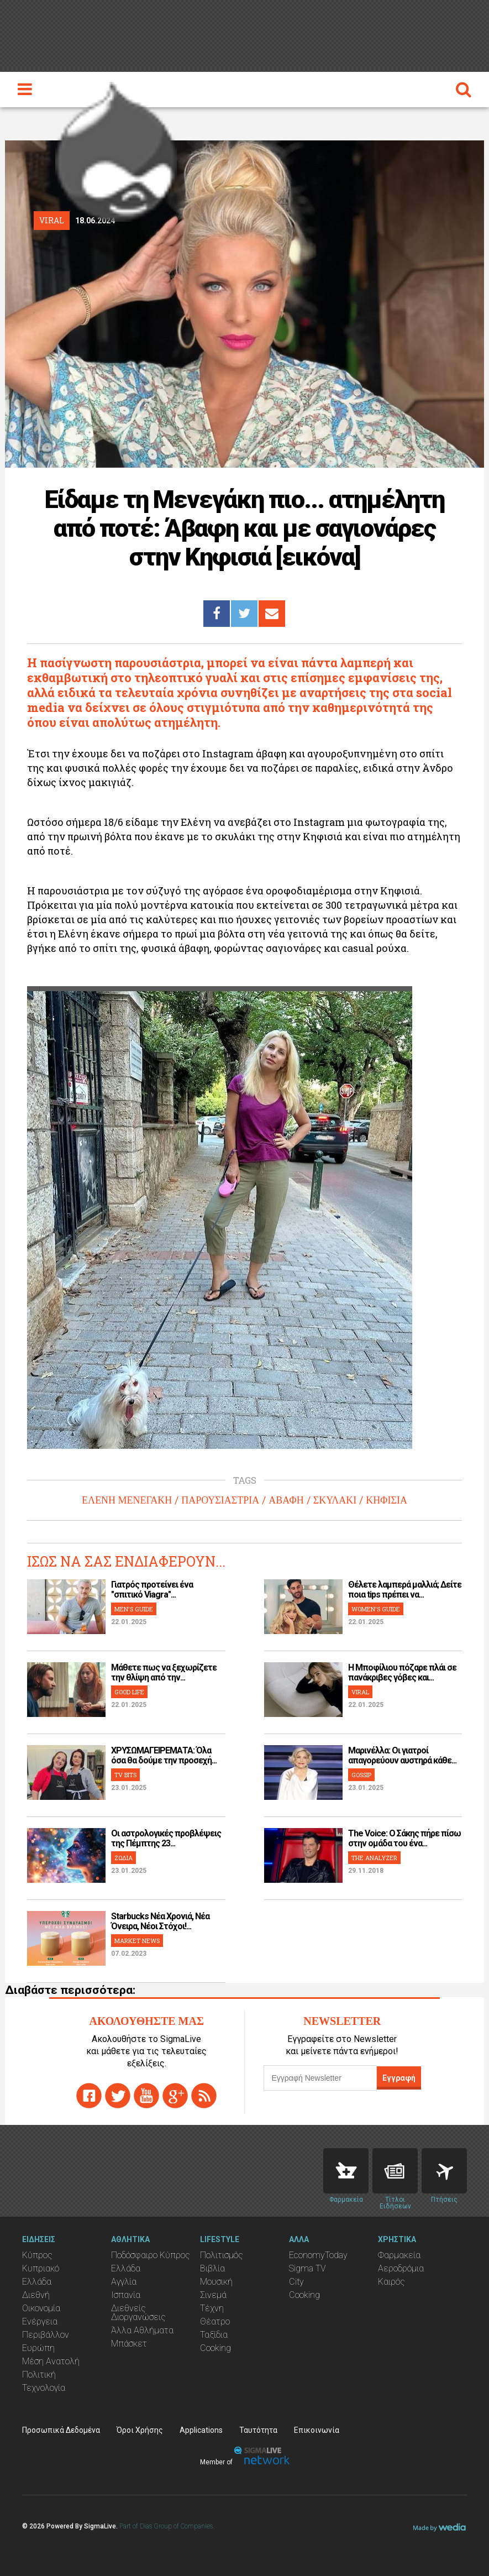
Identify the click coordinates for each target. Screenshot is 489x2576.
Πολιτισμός (221, 2255)
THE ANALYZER (374, 1858)
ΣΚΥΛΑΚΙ (335, 1500)
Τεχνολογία (43, 2388)
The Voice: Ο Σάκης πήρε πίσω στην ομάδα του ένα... (404, 1838)
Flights (444, 2170)
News (395, 2170)
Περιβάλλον (45, 2334)
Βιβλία (212, 2268)
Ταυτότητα (258, 2430)
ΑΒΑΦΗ (286, 1500)
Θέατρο (215, 2321)
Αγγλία (123, 2281)
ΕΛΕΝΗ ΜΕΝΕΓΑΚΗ (127, 1500)
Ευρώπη (38, 2348)
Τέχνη (212, 2308)
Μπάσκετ (129, 2343)
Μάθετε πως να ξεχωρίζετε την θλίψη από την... (164, 1672)
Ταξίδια (214, 2334)
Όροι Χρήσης (140, 2430)
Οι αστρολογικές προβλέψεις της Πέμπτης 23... (166, 1838)
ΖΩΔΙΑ (123, 1858)
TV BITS (125, 1775)
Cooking (215, 2348)
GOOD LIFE (129, 1692)
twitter (117, 2095)
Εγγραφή (399, 2078)
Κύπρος (37, 2255)
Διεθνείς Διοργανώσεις (138, 2312)
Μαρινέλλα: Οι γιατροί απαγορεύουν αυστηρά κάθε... (402, 1755)
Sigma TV (307, 2268)
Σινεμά (213, 2295)
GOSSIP (361, 1775)
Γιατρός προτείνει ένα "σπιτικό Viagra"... (152, 1589)
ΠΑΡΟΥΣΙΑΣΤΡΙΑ (220, 1500)
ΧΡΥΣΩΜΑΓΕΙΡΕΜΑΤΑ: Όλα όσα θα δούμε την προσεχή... (164, 1755)
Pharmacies (346, 2170)
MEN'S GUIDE (133, 1609)
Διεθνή (36, 2295)
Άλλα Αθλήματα (142, 2330)
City (296, 2281)
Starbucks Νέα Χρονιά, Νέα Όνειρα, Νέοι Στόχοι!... (160, 1921)
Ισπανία (125, 2295)
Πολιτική (39, 2374)
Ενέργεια (39, 2321)
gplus (175, 2095)
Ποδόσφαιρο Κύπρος (150, 2255)
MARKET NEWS (137, 1940)
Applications (201, 2430)
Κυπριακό (40, 2268)
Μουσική (216, 2281)
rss (204, 2095)
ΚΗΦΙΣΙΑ (386, 1500)
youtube (146, 2095)
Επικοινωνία (316, 2430)
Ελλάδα (36, 2281)
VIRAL (360, 1692)
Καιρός (391, 2281)
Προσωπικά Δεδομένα (61, 2430)
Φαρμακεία (399, 2255)
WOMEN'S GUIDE (375, 1609)
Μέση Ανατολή (51, 2361)
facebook (89, 2095)
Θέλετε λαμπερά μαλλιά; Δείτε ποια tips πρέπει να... (404, 1589)
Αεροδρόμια (401, 2268)
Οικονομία (41, 2308)
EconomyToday (318, 2255)
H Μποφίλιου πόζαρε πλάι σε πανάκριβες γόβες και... (402, 1672)
